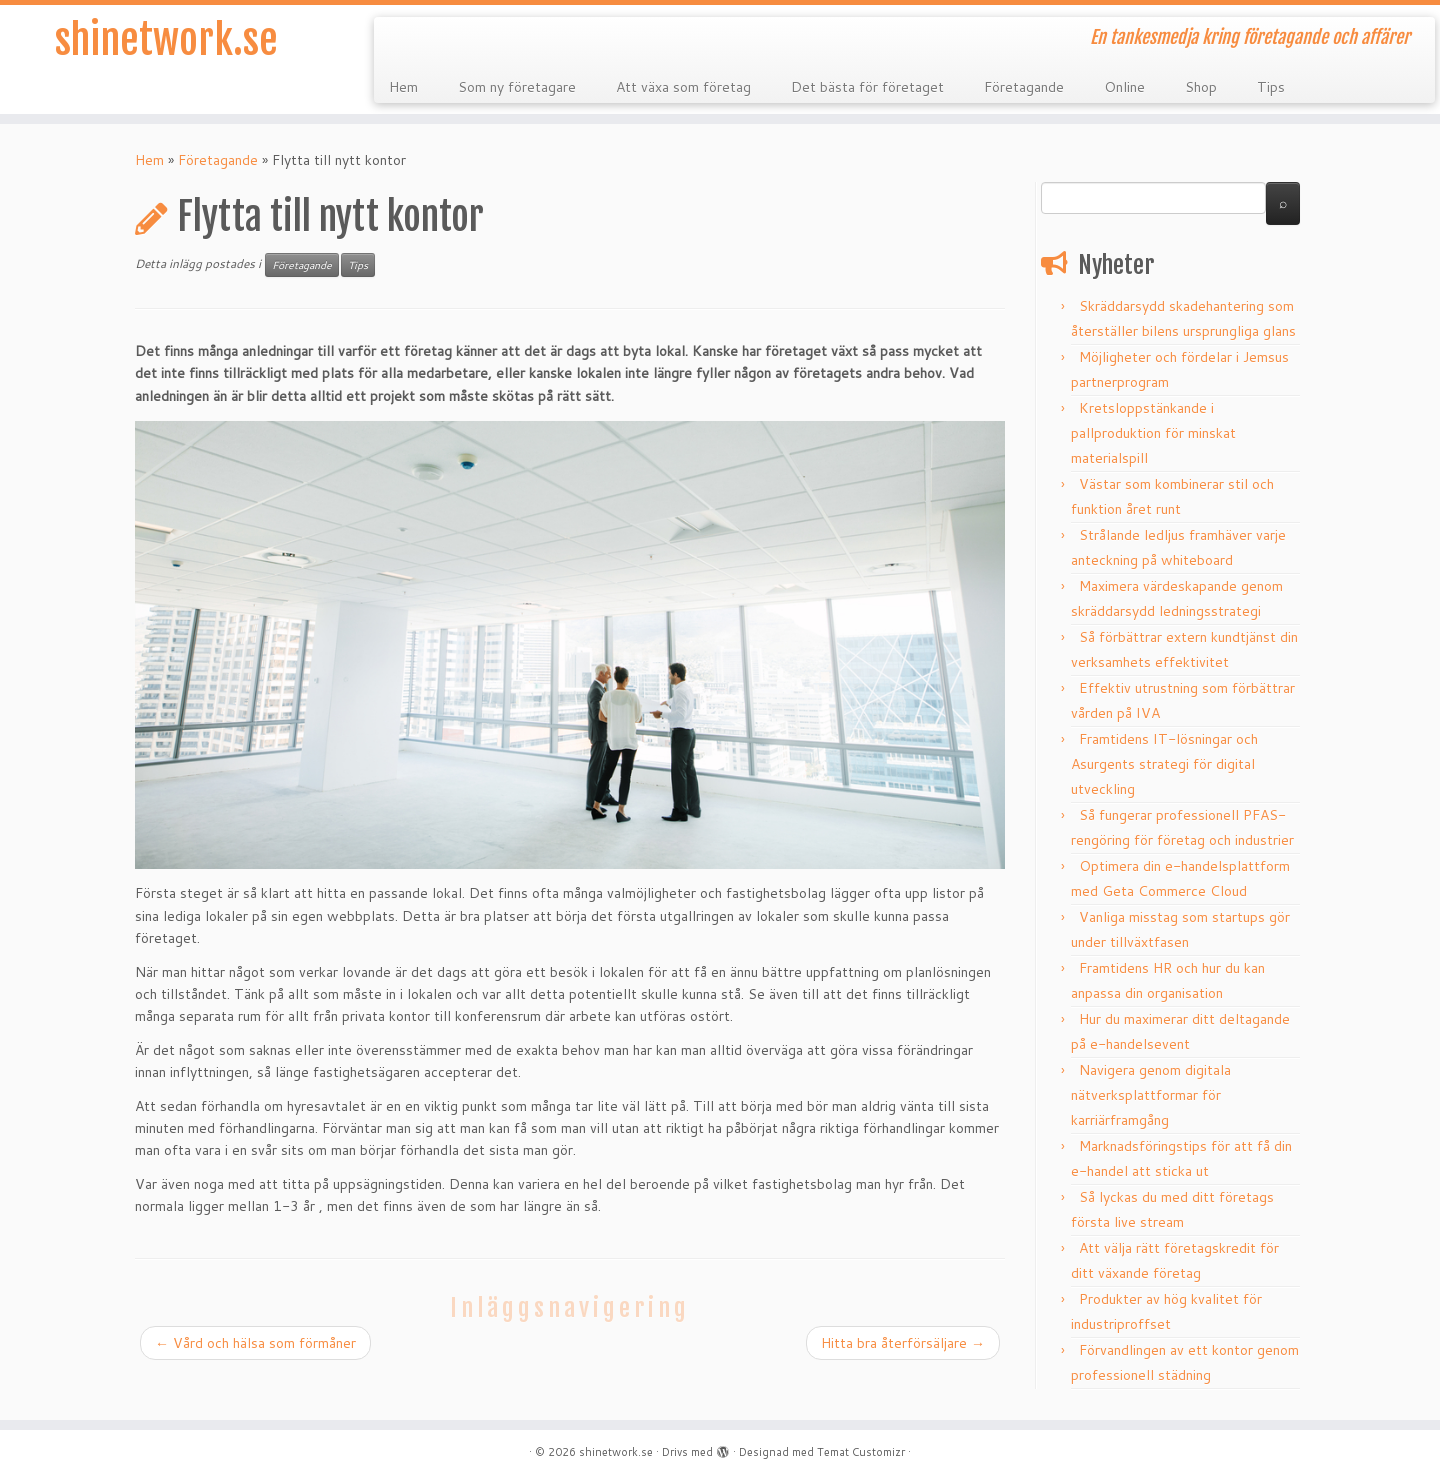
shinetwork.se (166, 40)
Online (1124, 87)
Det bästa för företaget (867, 87)
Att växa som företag (683, 87)
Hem (403, 87)
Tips (1271, 87)
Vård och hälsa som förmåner (255, 1343)
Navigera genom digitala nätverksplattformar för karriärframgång (1151, 1095)
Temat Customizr (861, 1452)
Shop (1201, 87)
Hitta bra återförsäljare (903, 1343)
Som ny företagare (517, 87)
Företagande (1024, 87)
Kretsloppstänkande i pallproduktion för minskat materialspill (1153, 433)
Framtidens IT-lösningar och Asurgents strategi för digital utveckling (1164, 764)
